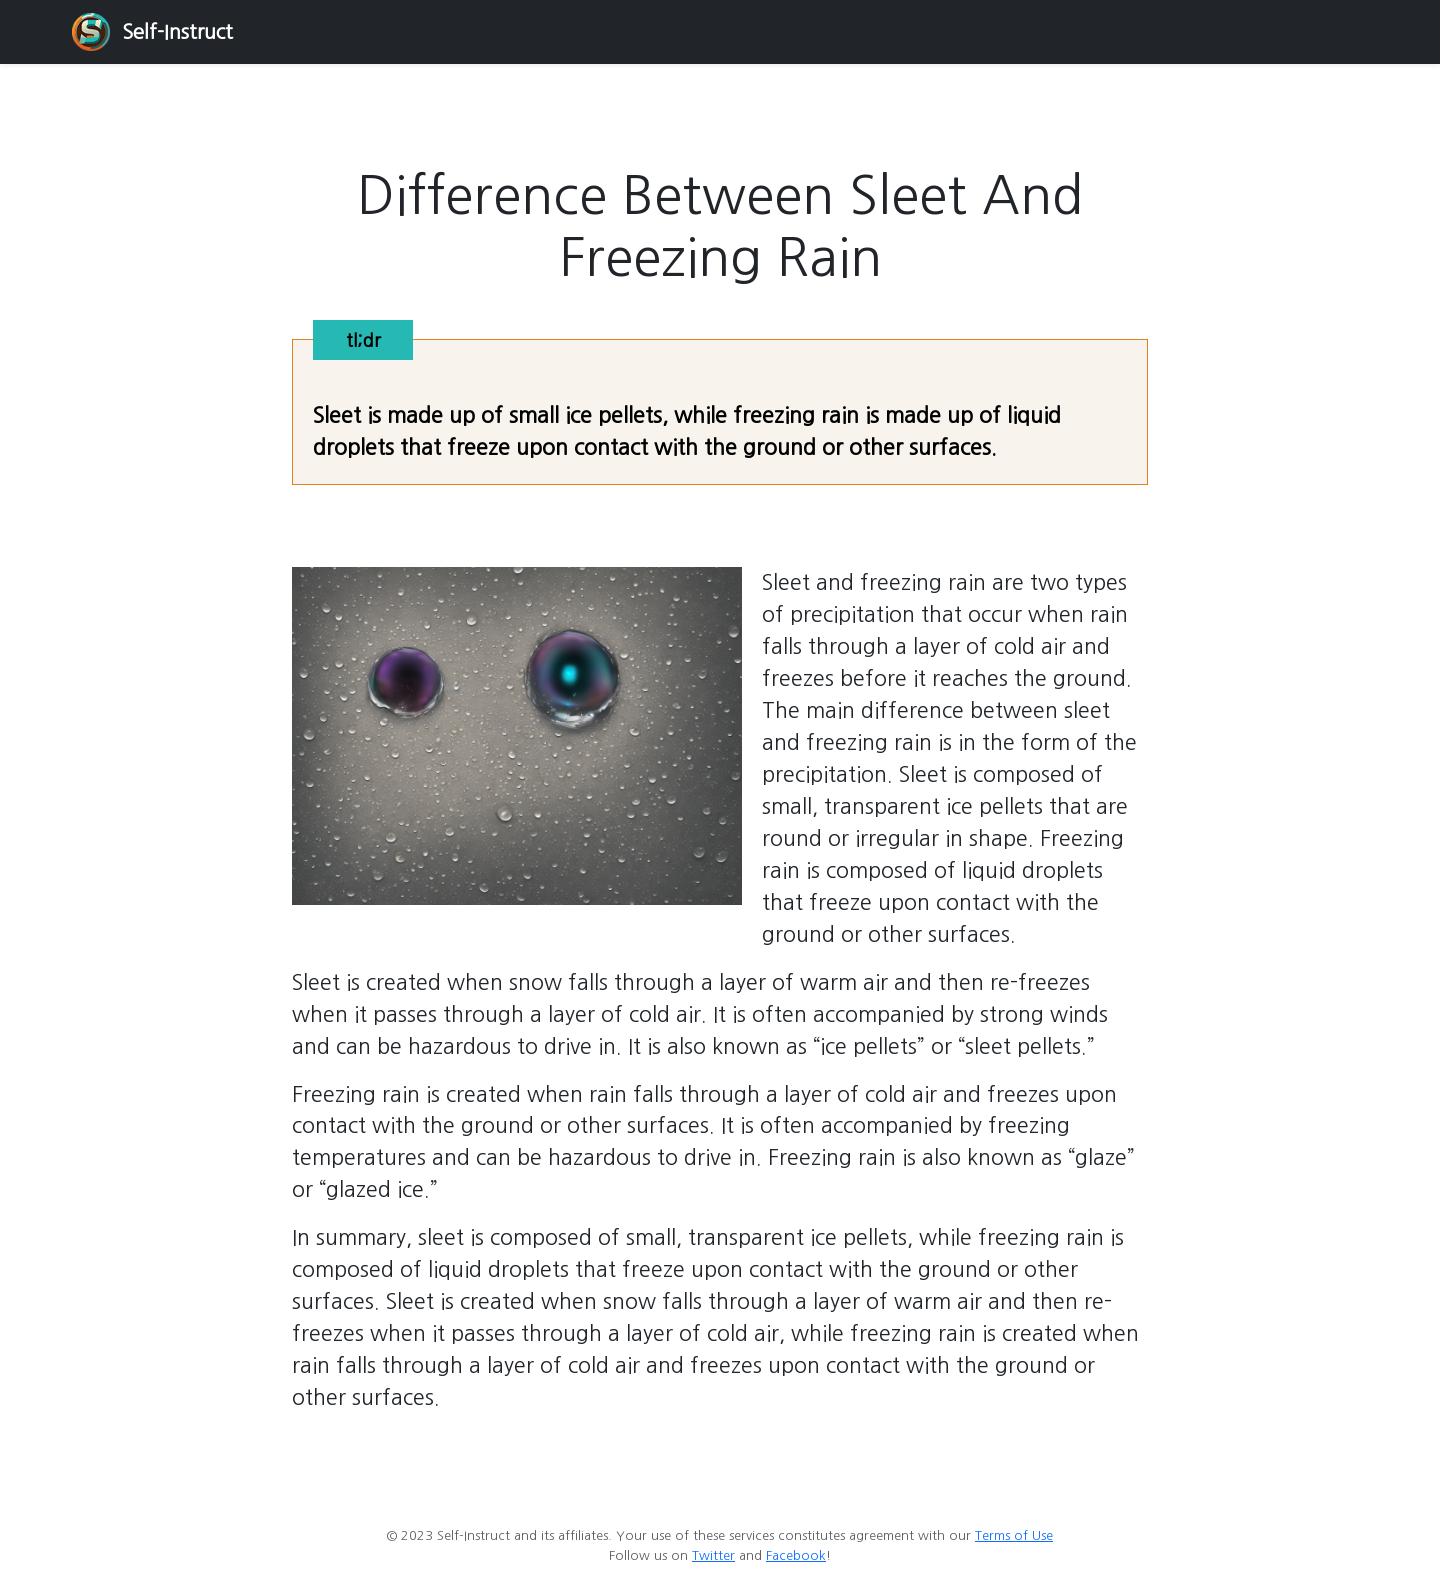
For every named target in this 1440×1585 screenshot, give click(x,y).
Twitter (713, 1555)
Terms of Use (1014, 1535)
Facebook (796, 1555)
